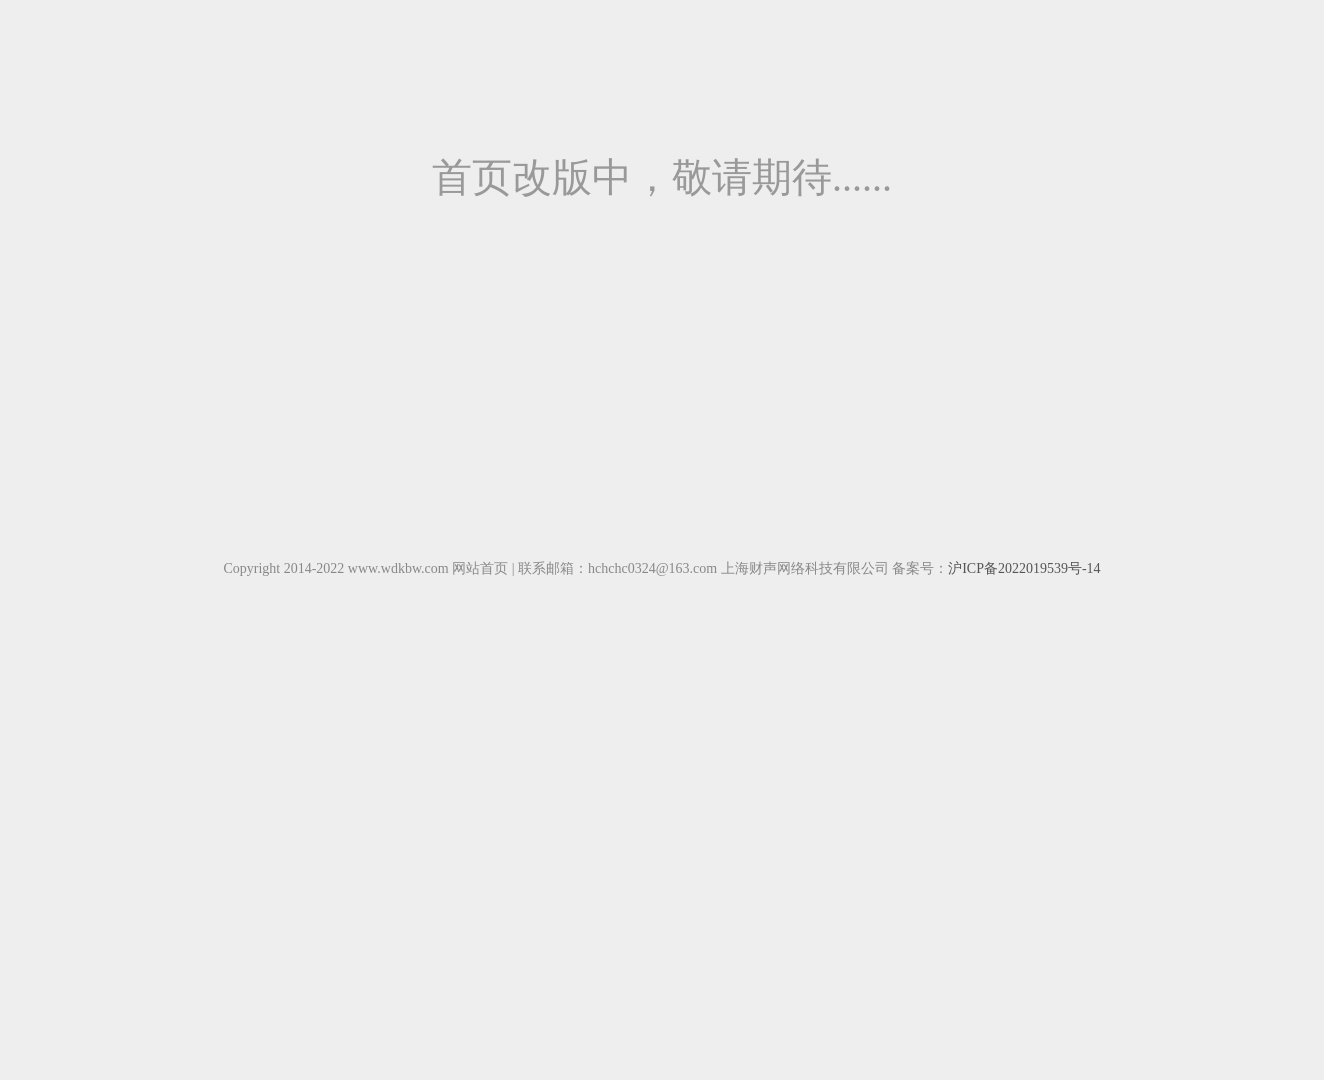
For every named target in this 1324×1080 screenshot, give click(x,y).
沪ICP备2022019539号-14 (1024, 568)
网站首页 (480, 568)
